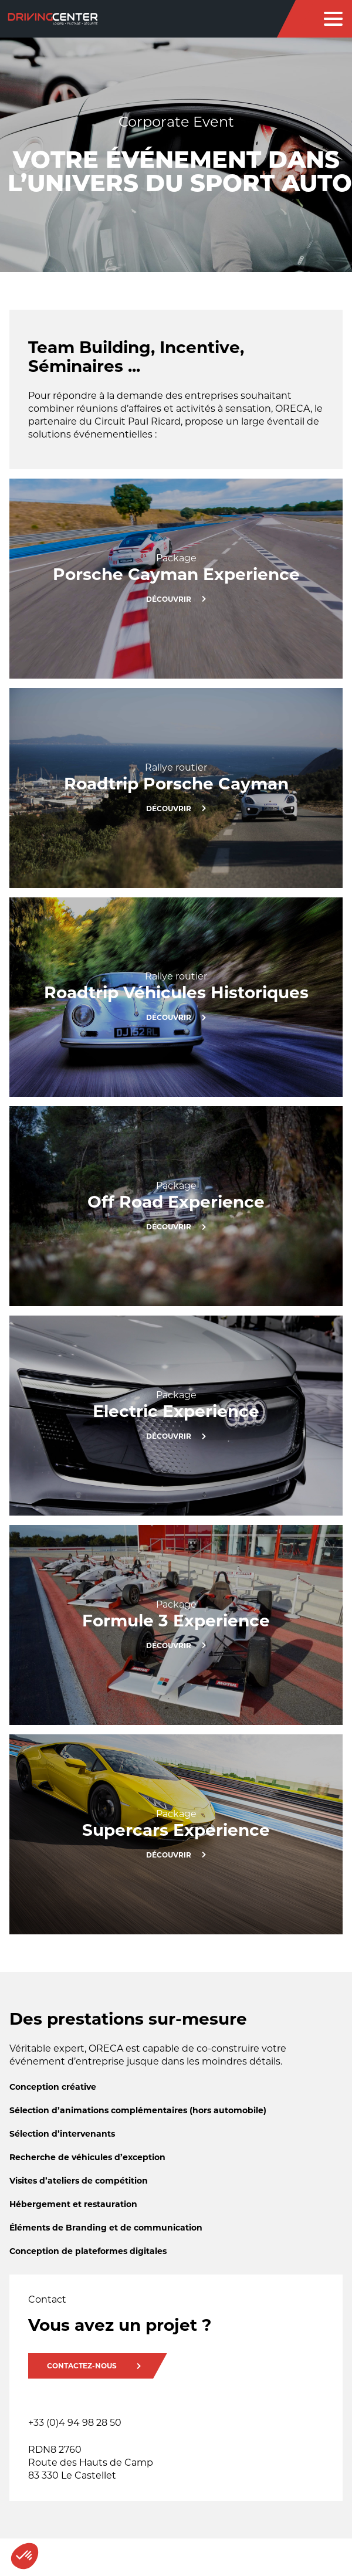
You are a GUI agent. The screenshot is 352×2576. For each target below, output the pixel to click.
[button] (25, 2556)
